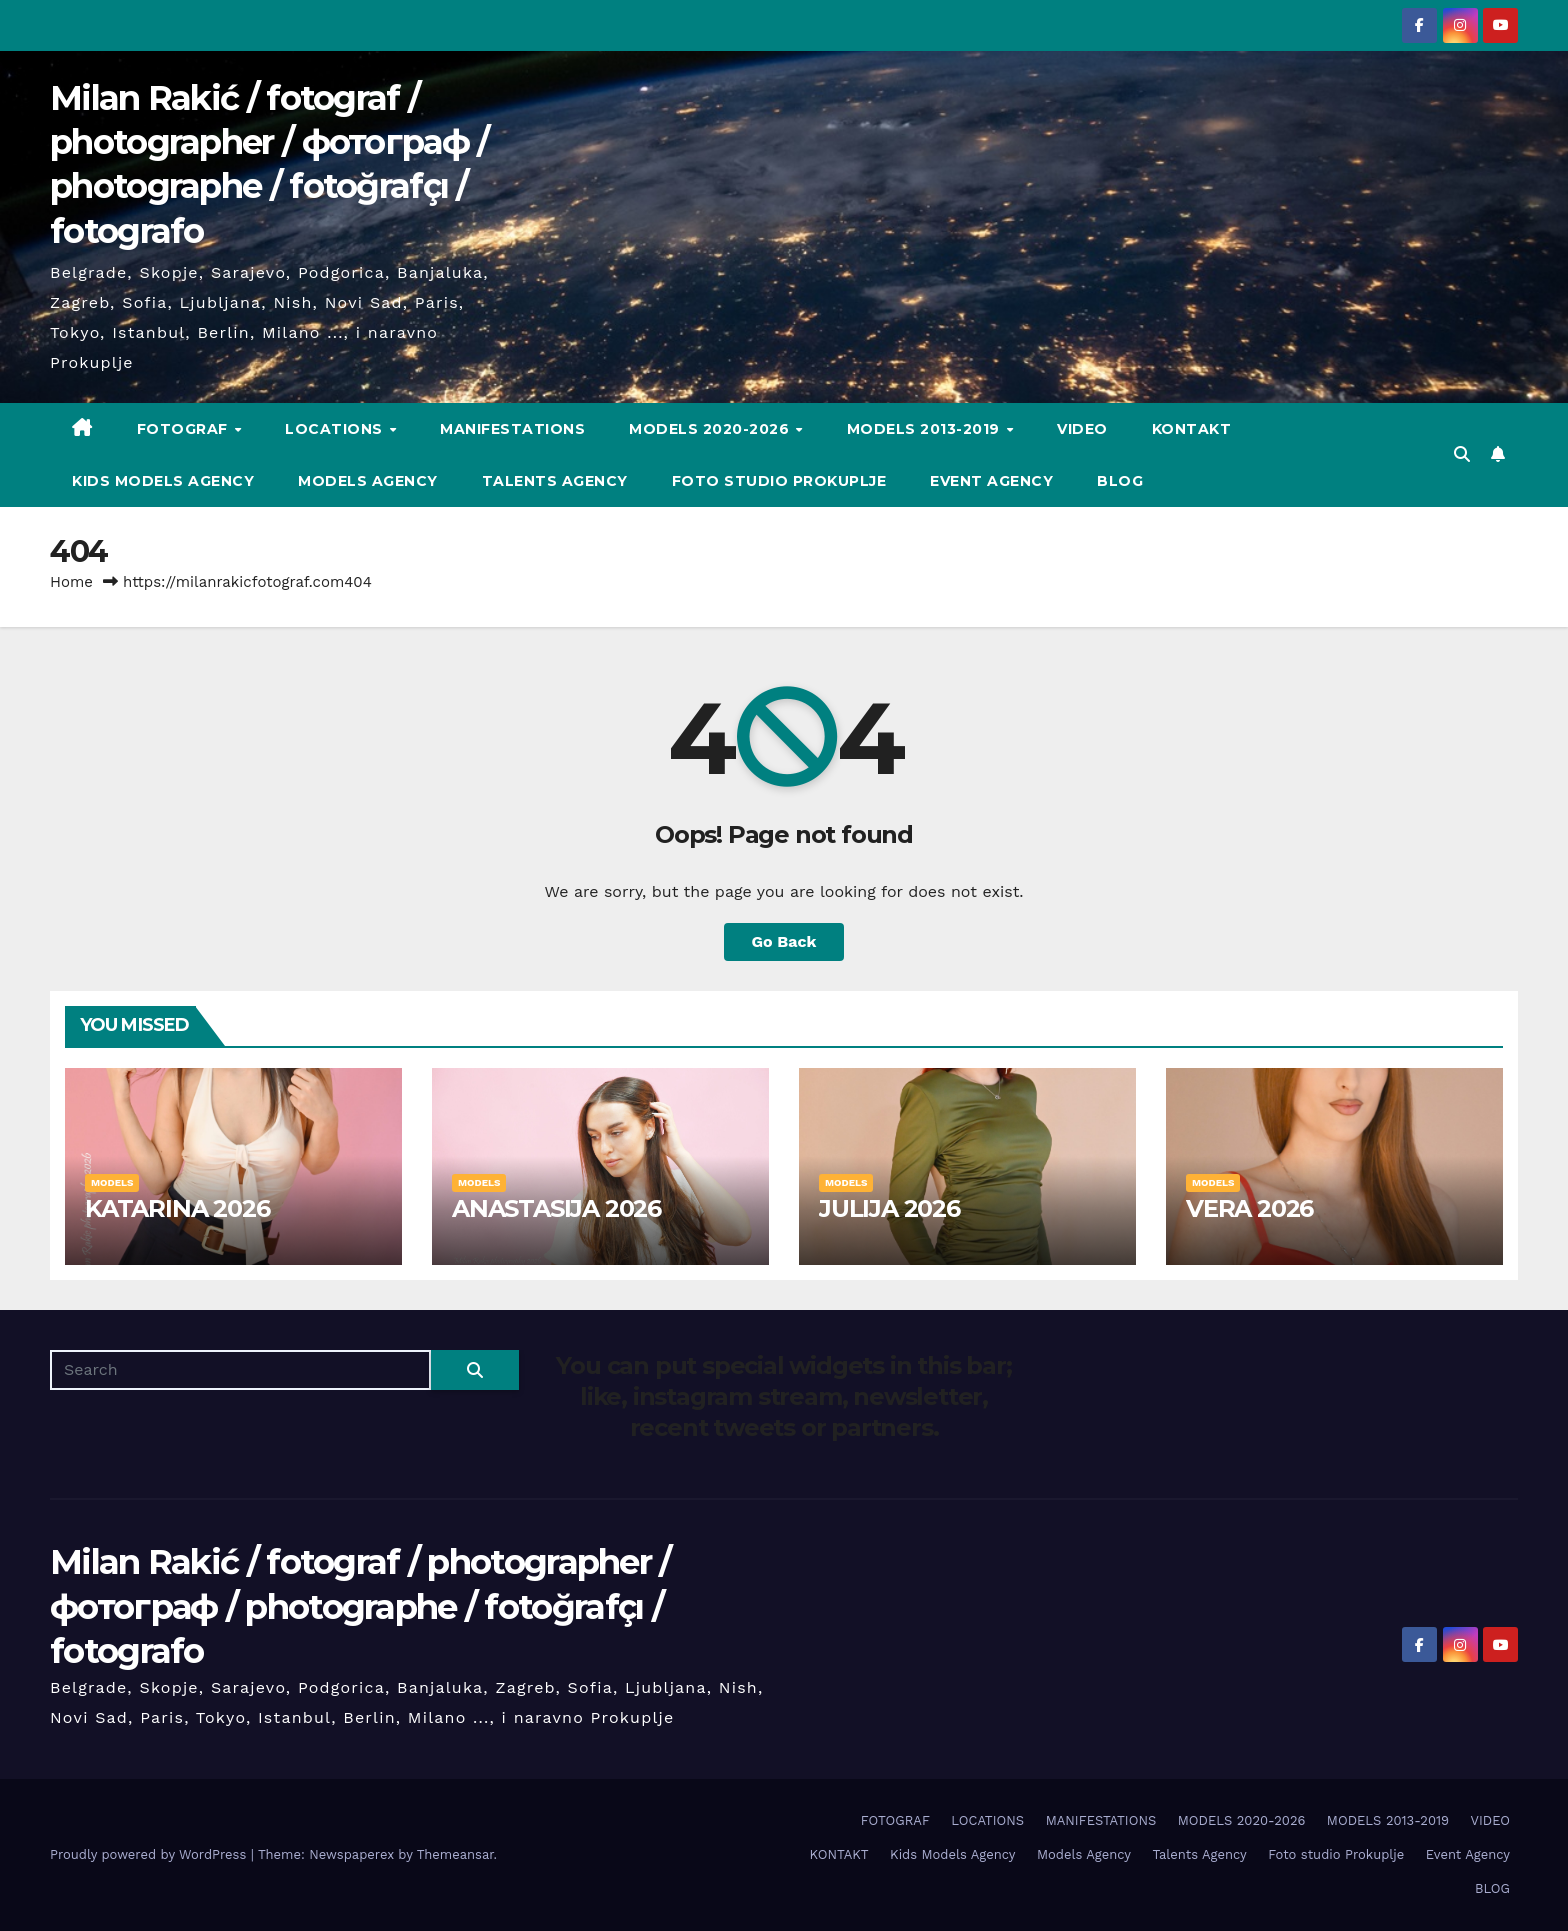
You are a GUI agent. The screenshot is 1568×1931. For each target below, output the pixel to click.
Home (71, 582)
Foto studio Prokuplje (779, 481)
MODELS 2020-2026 (711, 429)
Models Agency (368, 481)
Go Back (784, 941)
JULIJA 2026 (889, 1208)
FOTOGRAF (185, 429)
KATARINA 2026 (177, 1208)
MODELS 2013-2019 (926, 429)
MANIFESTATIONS (512, 429)
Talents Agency (555, 481)
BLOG (1120, 481)
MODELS (112, 1182)
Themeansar (455, 1854)
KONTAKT (1192, 429)
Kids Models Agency (163, 481)
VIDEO (1082, 429)
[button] (1462, 454)
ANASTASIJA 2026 (556, 1208)
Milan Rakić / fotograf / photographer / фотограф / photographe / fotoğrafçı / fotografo (360, 1606)
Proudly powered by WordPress (150, 1854)
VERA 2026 (1249, 1208)
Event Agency (991, 481)
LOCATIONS (336, 429)
